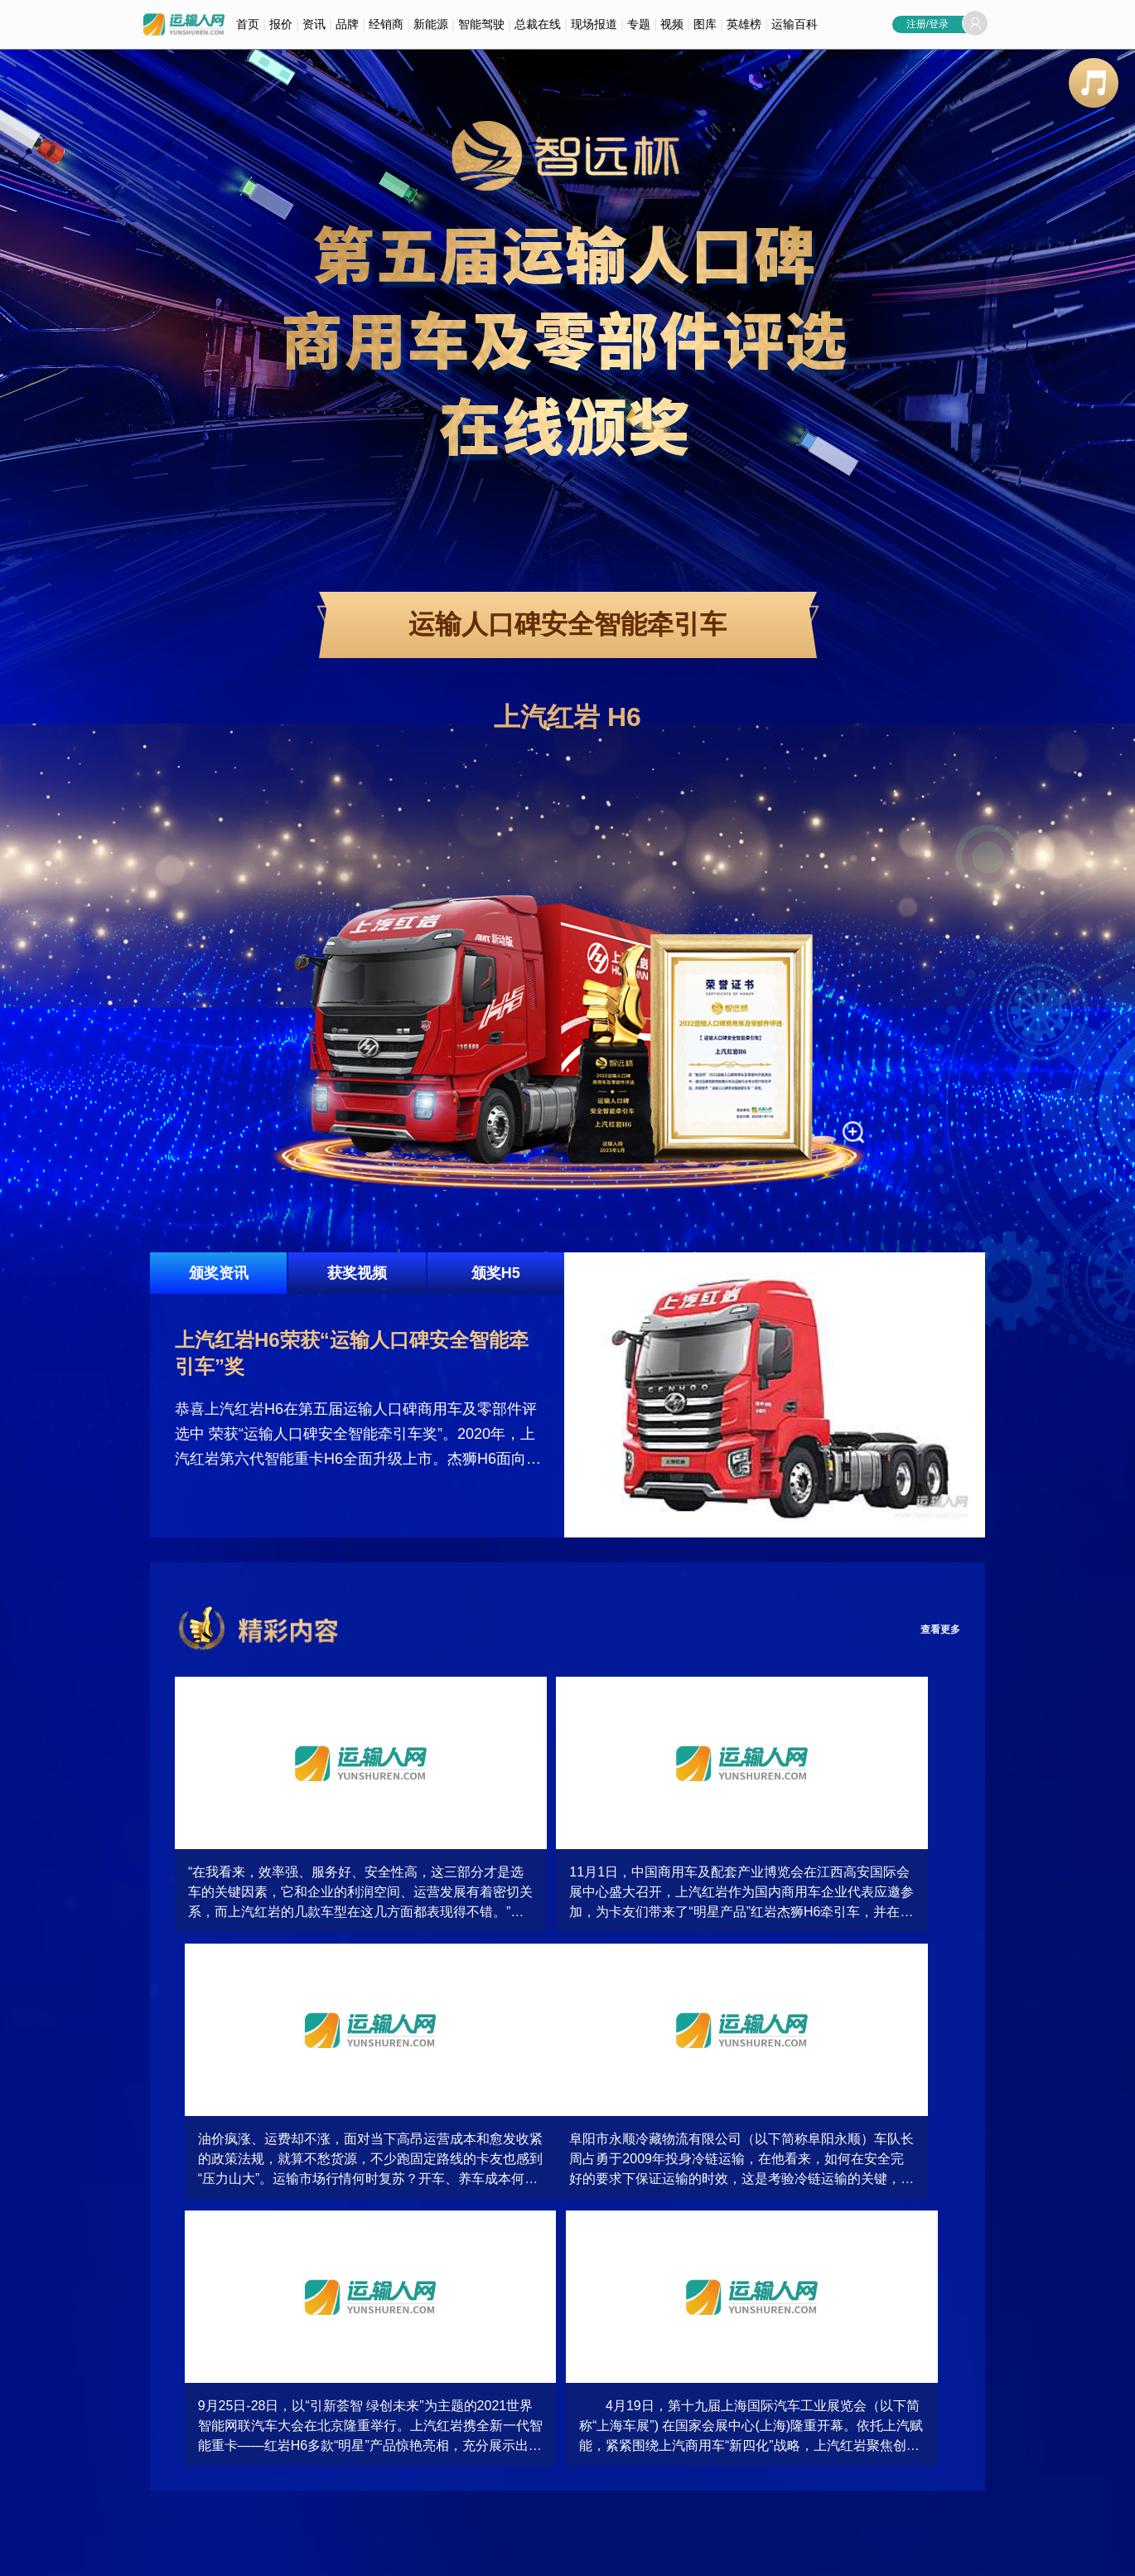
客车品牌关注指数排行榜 (930, 2399)
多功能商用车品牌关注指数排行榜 (777, 2449)
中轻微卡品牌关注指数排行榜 (768, 2399)
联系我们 (227, 2554)
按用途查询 (175, 2424)
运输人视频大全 (369, 2449)
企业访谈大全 (364, 2474)
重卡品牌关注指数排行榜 (930, 2424)
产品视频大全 (364, 2424)
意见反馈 (398, 2554)
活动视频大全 (364, 2399)
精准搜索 (170, 2449)
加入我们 (284, 2554)
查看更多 (933, 1629)
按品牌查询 (175, 2399)
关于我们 (170, 2554)
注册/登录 (927, 24)
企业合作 (341, 2554)
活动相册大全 (548, 2399)
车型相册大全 (548, 2424)
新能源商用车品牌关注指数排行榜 (777, 2424)
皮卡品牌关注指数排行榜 (930, 2449)
